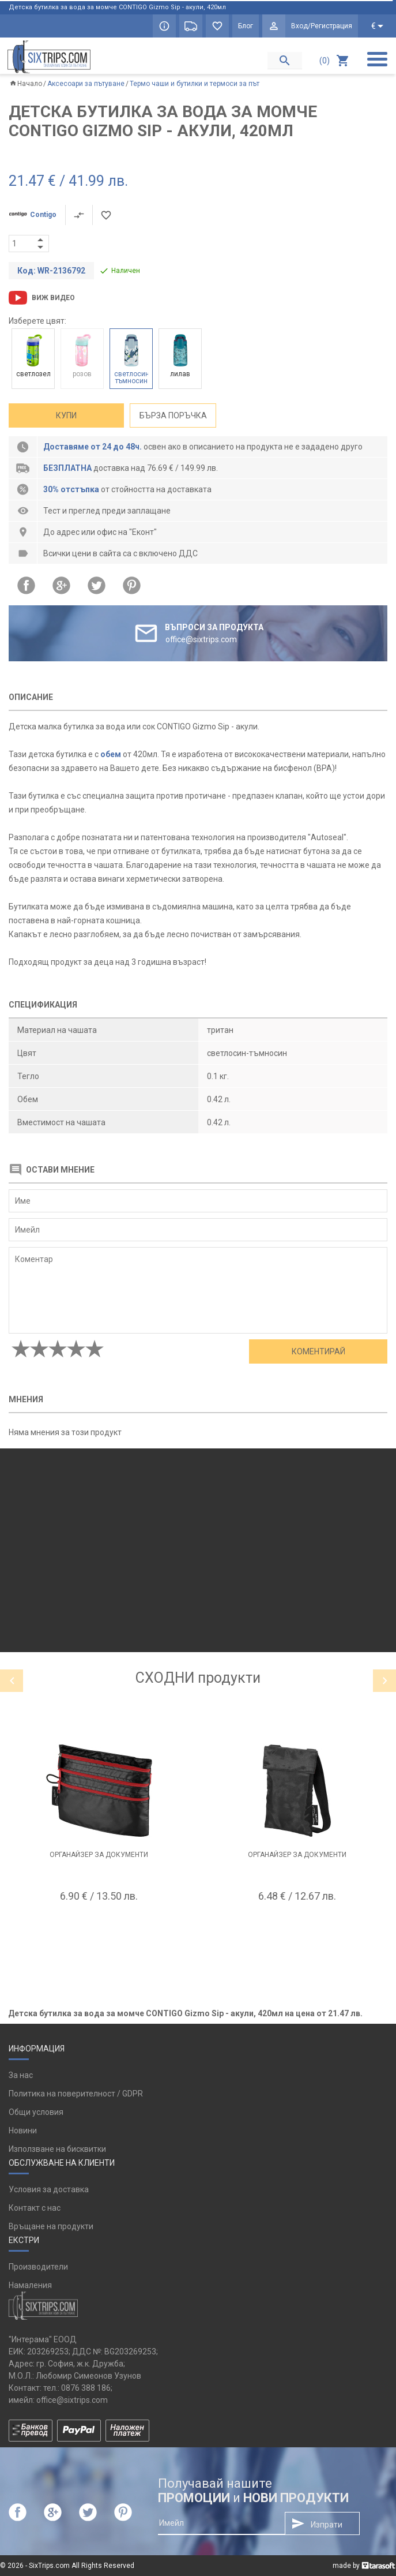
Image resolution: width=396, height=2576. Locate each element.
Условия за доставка (49, 2189)
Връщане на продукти (51, 2226)
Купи (66, 415)
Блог (245, 26)
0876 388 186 (86, 2387)
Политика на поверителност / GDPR (76, 2093)
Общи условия (36, 2112)
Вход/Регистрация (321, 26)
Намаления (30, 2285)
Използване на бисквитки (57, 2149)
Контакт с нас (35, 2207)
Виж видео (53, 298)
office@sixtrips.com (72, 2400)
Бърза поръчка (173, 415)
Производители (38, 2266)
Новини (23, 2130)
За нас (21, 2075)
